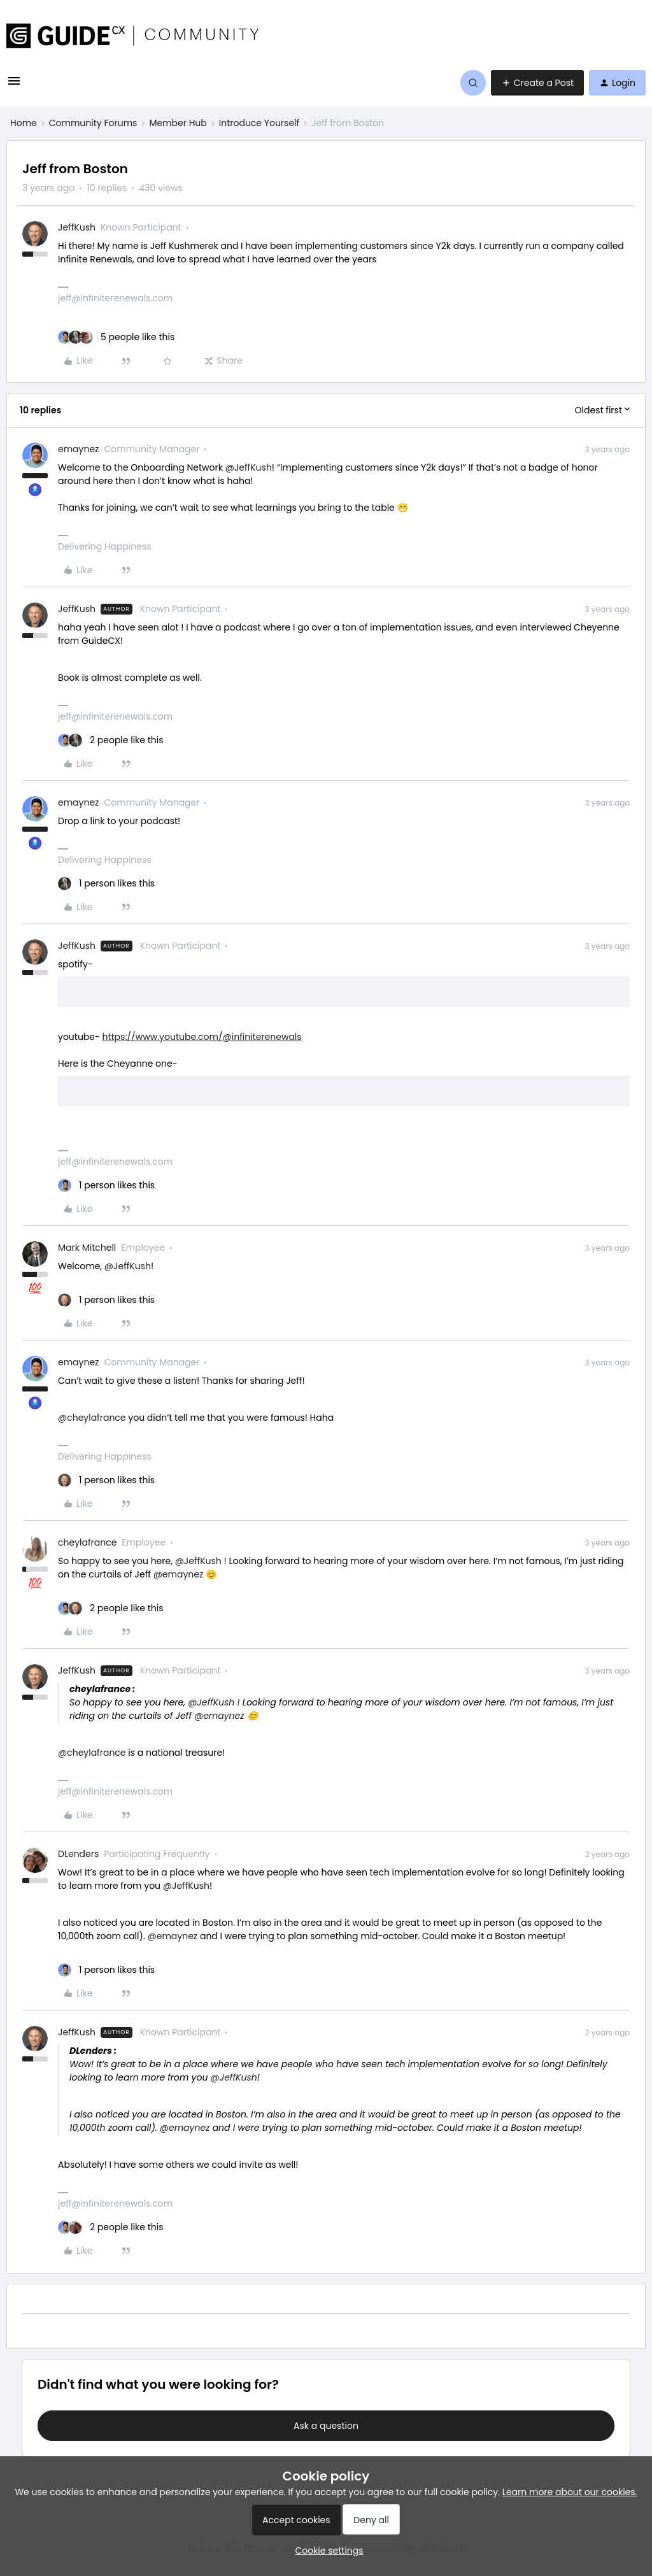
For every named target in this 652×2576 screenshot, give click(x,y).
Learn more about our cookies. (569, 2492)
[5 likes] (116, 337)
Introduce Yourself (259, 123)
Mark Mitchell (87, 1247)
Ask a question (326, 2425)
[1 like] (106, 883)
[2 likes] (111, 740)
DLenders (78, 1853)
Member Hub (177, 123)
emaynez (78, 449)
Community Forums (93, 123)
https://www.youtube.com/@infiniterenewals (201, 1036)
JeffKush (77, 227)
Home (23, 123)
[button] (14, 85)
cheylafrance (87, 1542)
